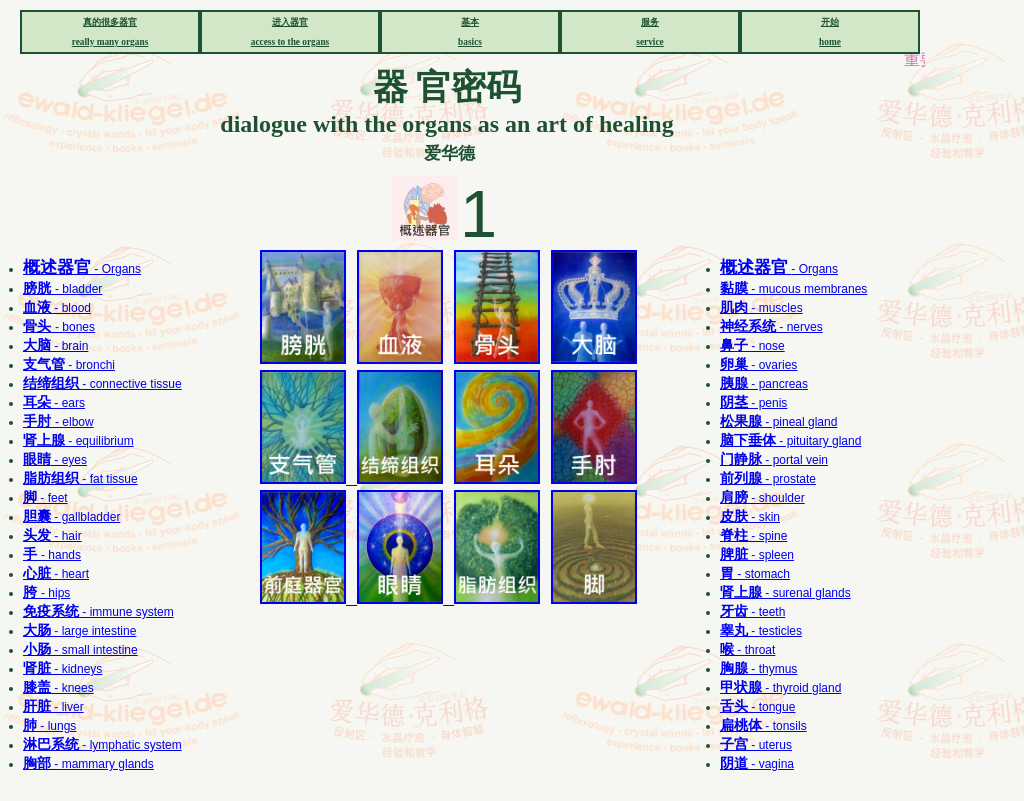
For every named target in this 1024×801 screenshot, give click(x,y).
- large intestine (79, 631)
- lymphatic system (102, 745)
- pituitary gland (790, 441)
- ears (54, 403)
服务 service (649, 32)
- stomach (755, 574)
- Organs (82, 269)
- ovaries (758, 365)
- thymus (758, 669)
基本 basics (470, 32)
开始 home (830, 32)
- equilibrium (78, 441)
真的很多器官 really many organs (110, 32)
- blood (57, 308)
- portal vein (774, 460)
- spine (753, 536)
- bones (59, 327)
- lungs (49, 726)
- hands (52, 555)
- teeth (752, 612)
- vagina (757, 764)
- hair (52, 536)
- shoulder (762, 498)
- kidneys (62, 669)
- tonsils (763, 726)
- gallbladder (71, 517)
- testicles (761, 631)
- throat (747, 650)
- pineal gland (778, 422)
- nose (752, 346)
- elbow (58, 422)
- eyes (55, 460)
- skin (750, 517)
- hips (46, 593)
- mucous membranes (793, 289)
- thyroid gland (780, 688)
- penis (753, 403)
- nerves (771, 327)
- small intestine (80, 650)
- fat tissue (80, 479)
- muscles (761, 308)
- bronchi (69, 365)
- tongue (757, 707)
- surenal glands (785, 593)
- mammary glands (88, 764)
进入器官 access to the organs (290, 32)
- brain (55, 346)
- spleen (757, 555)
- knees (58, 688)
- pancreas (764, 384)
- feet (45, 498)
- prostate (768, 479)
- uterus (756, 745)
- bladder (62, 289)
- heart (56, 574)
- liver (53, 707)
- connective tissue (102, 384)
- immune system (98, 612)
